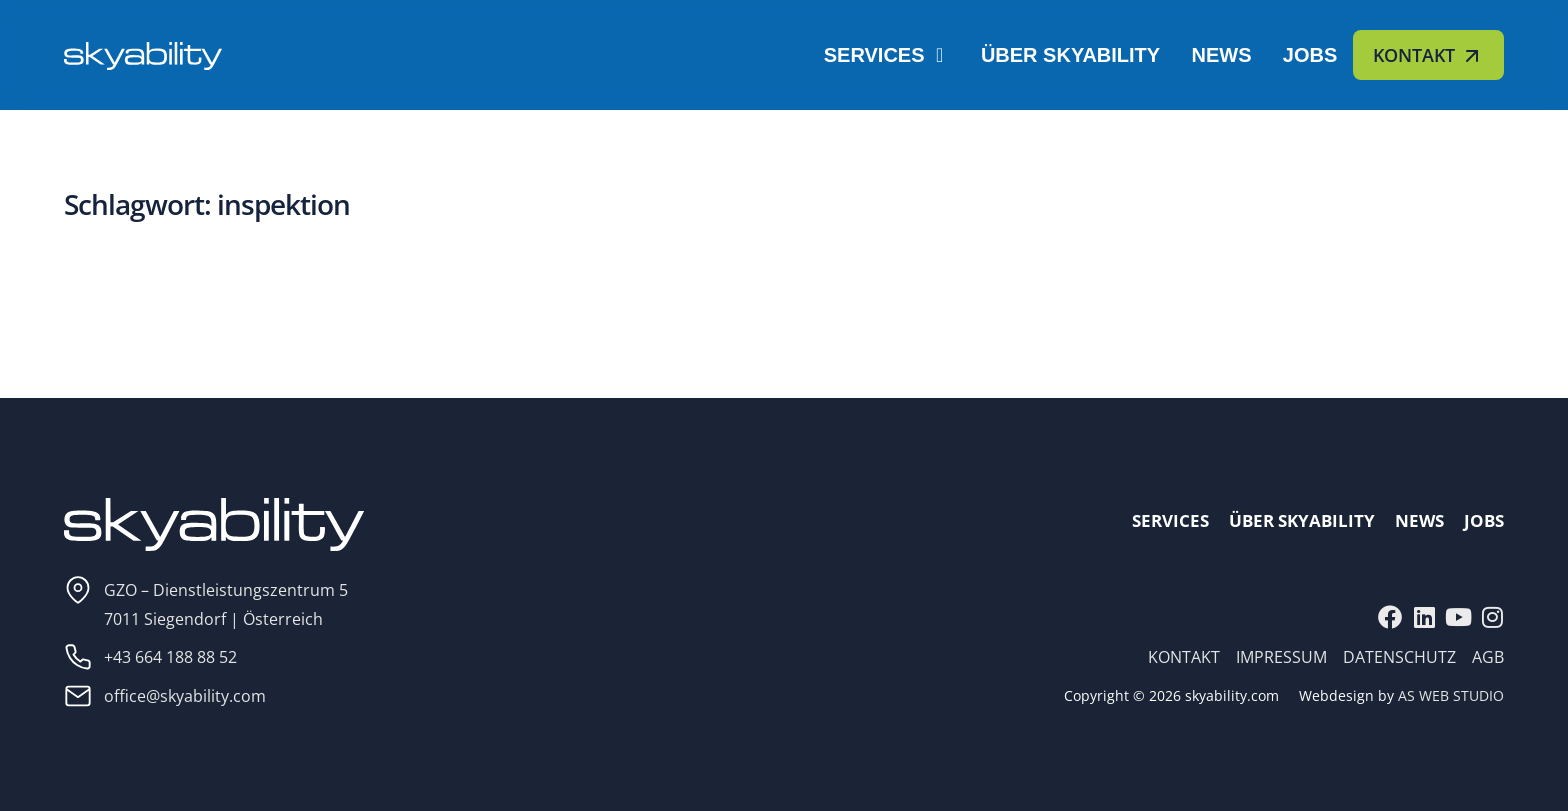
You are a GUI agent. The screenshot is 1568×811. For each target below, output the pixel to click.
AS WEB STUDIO (1451, 695)
